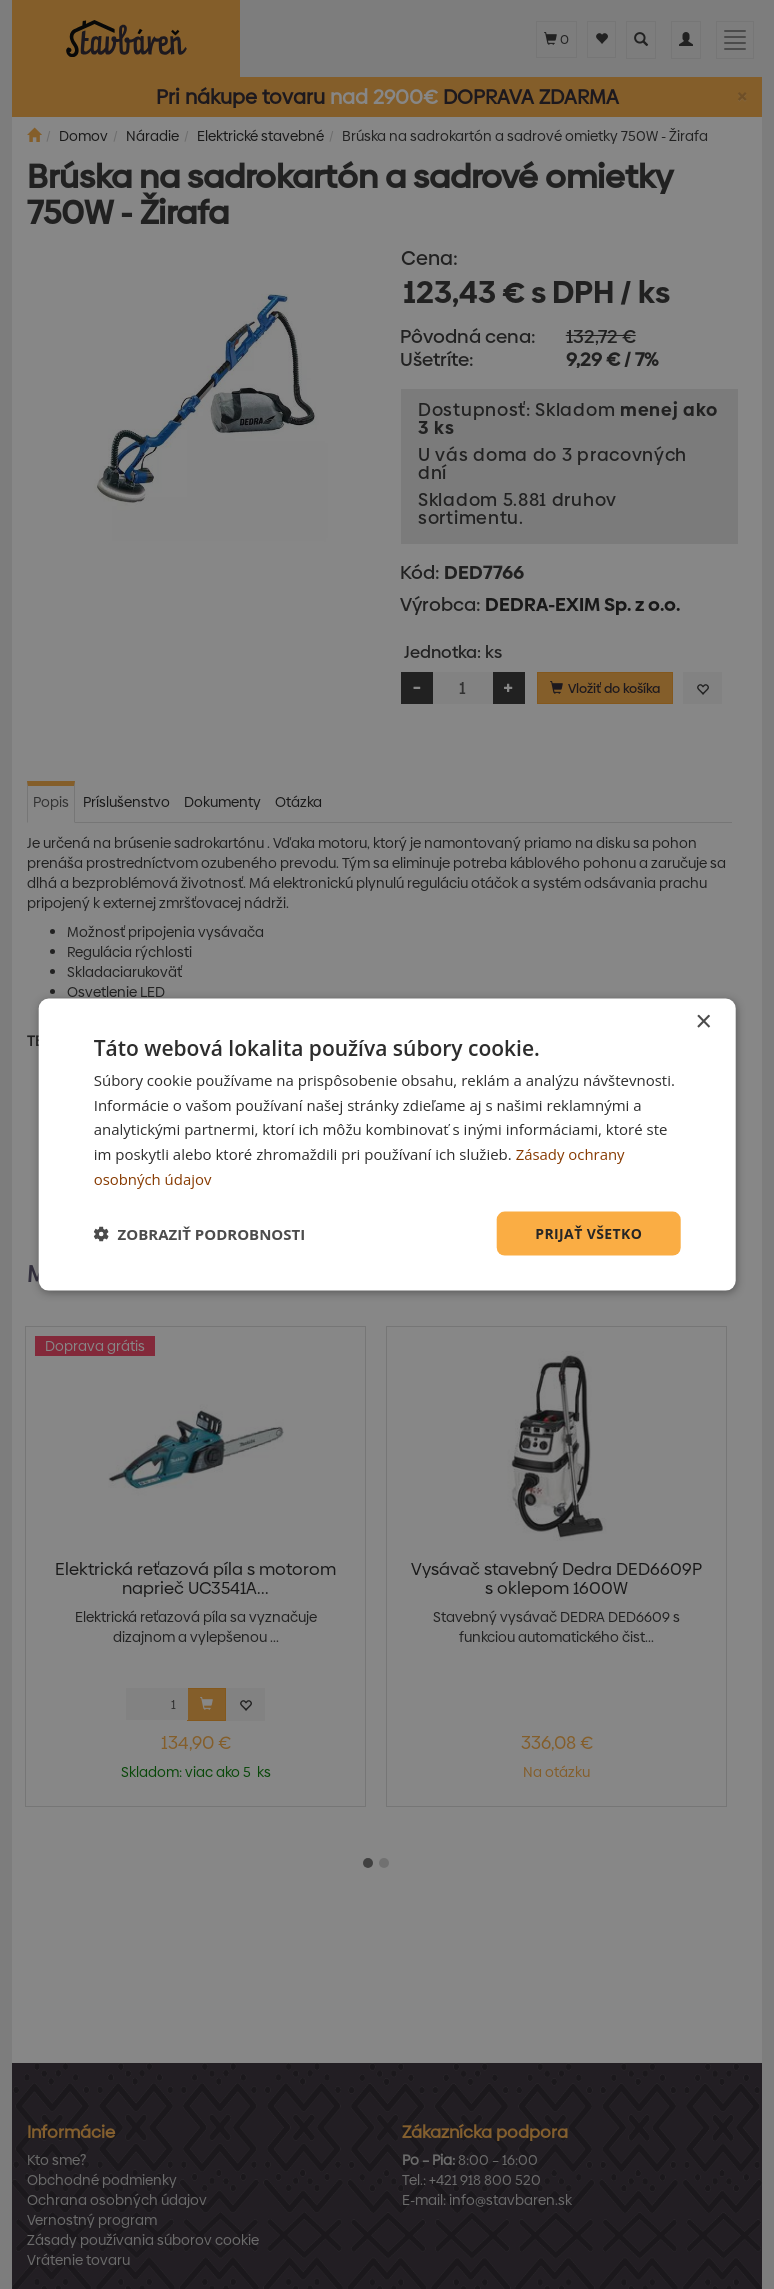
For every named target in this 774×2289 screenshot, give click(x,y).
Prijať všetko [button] (588, 1232)
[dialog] (387, 1144)
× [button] (702, 1021)
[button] (200, 1234)
